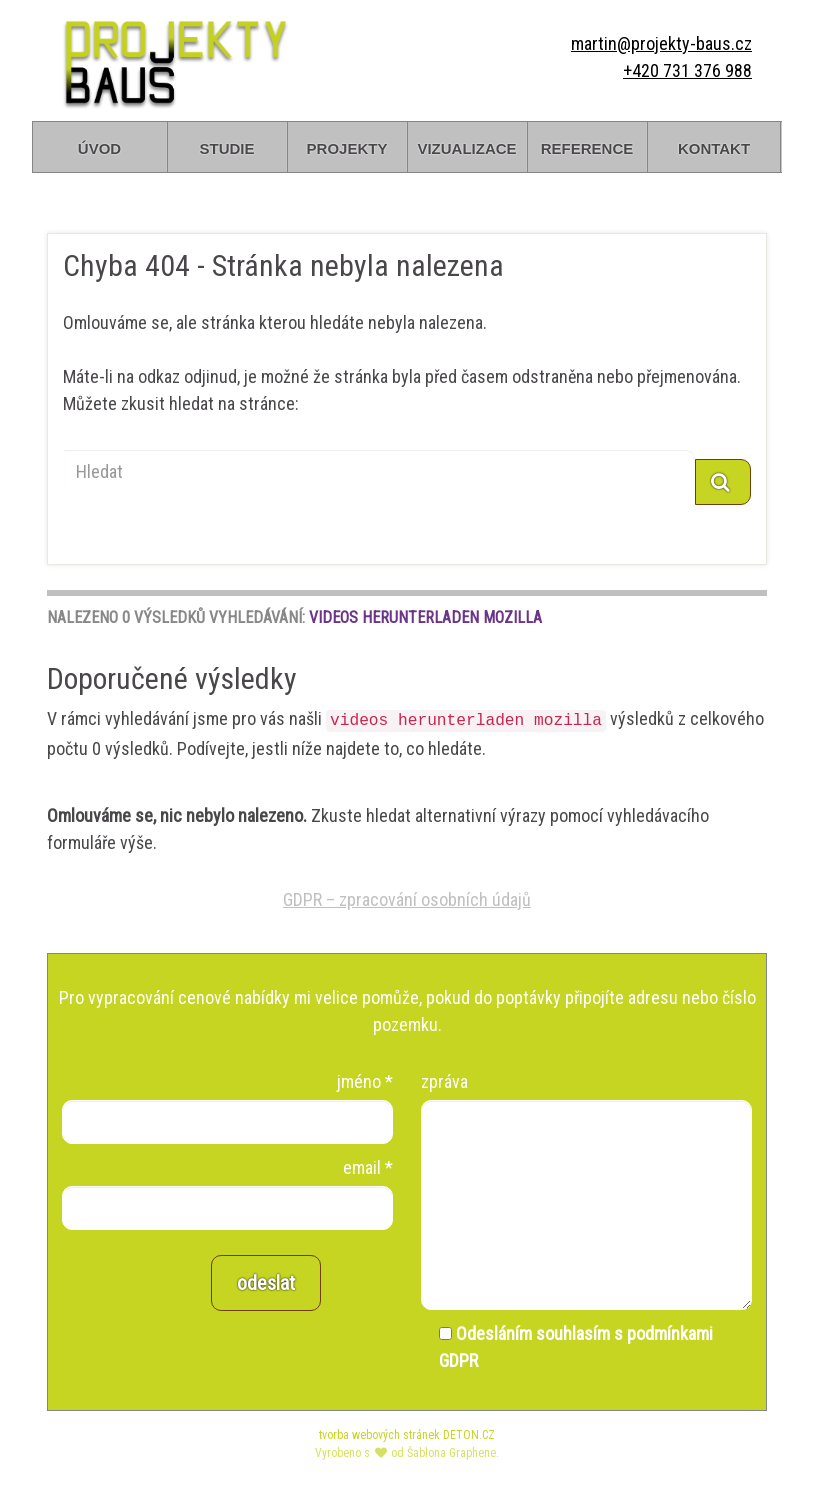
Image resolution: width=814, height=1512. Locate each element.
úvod (99, 146)
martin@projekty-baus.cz (661, 43)
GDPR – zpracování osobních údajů (407, 899)
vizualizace (466, 146)
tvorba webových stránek (379, 1435)
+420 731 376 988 (687, 70)
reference (587, 146)
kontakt (714, 146)
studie (226, 146)
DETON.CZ (469, 1435)
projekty (347, 146)
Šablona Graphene (451, 1453)
